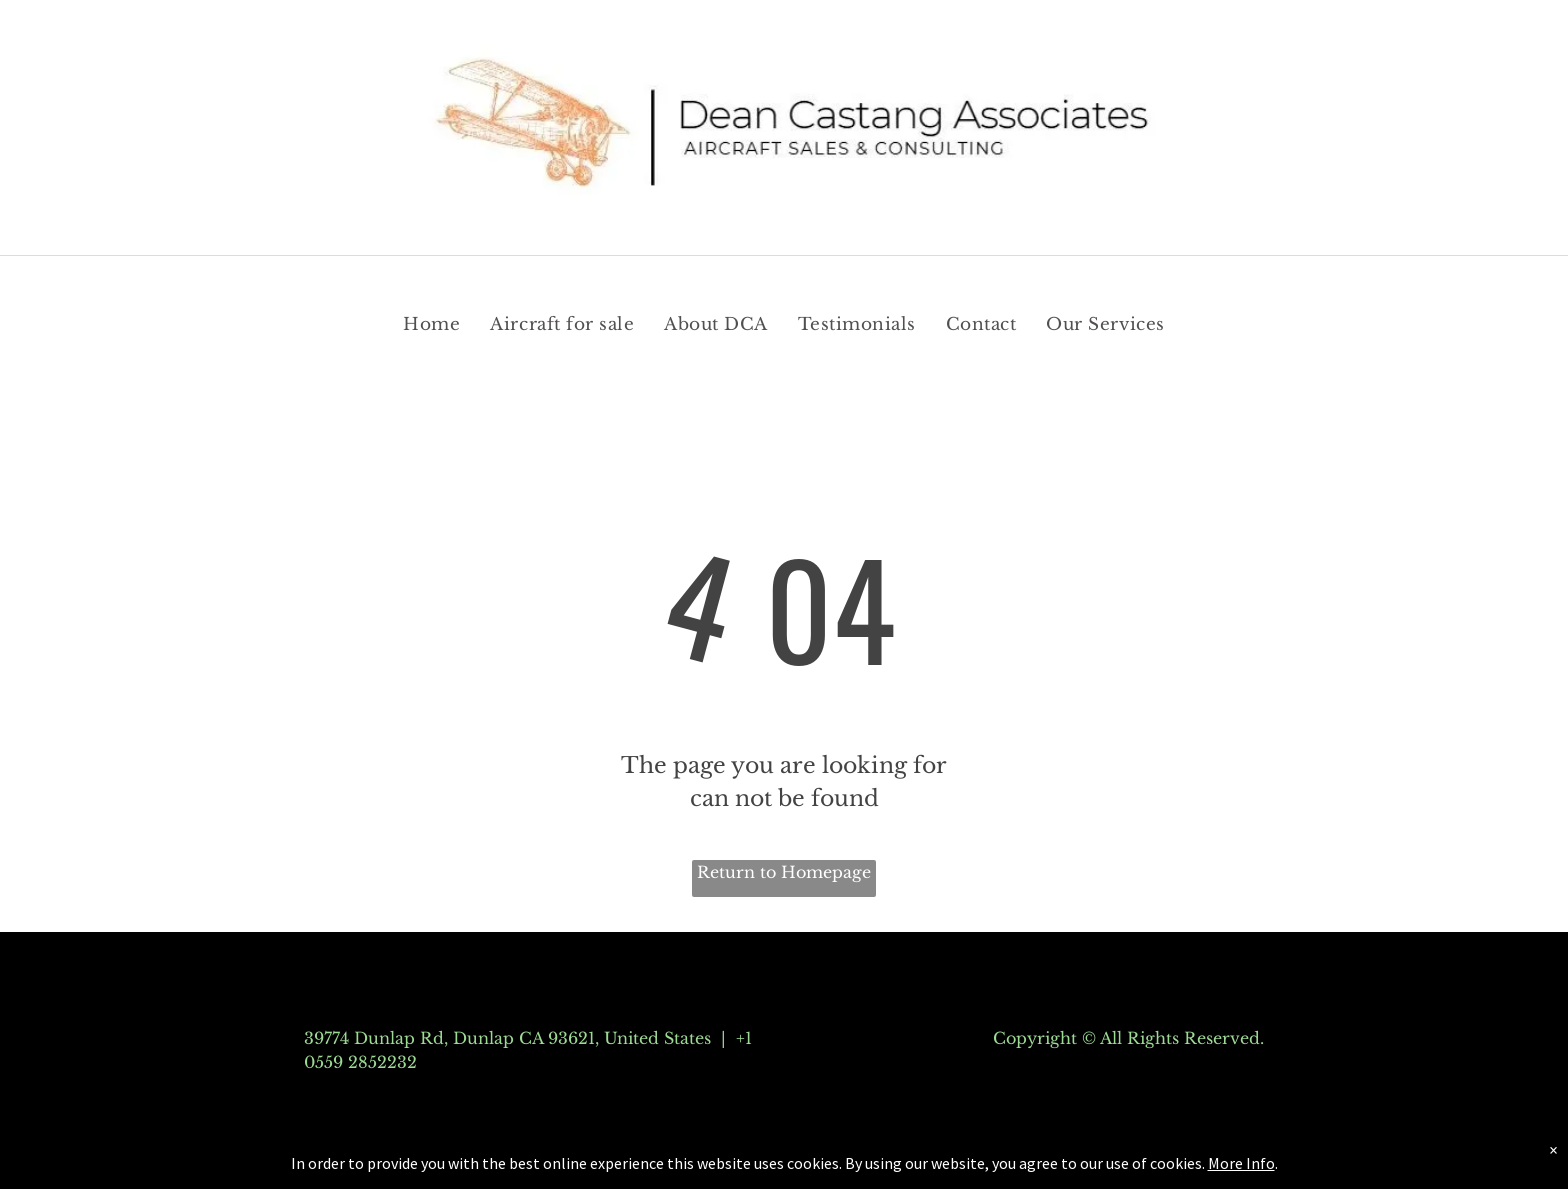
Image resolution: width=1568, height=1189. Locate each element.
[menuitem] (431, 325)
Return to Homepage (784, 872)
